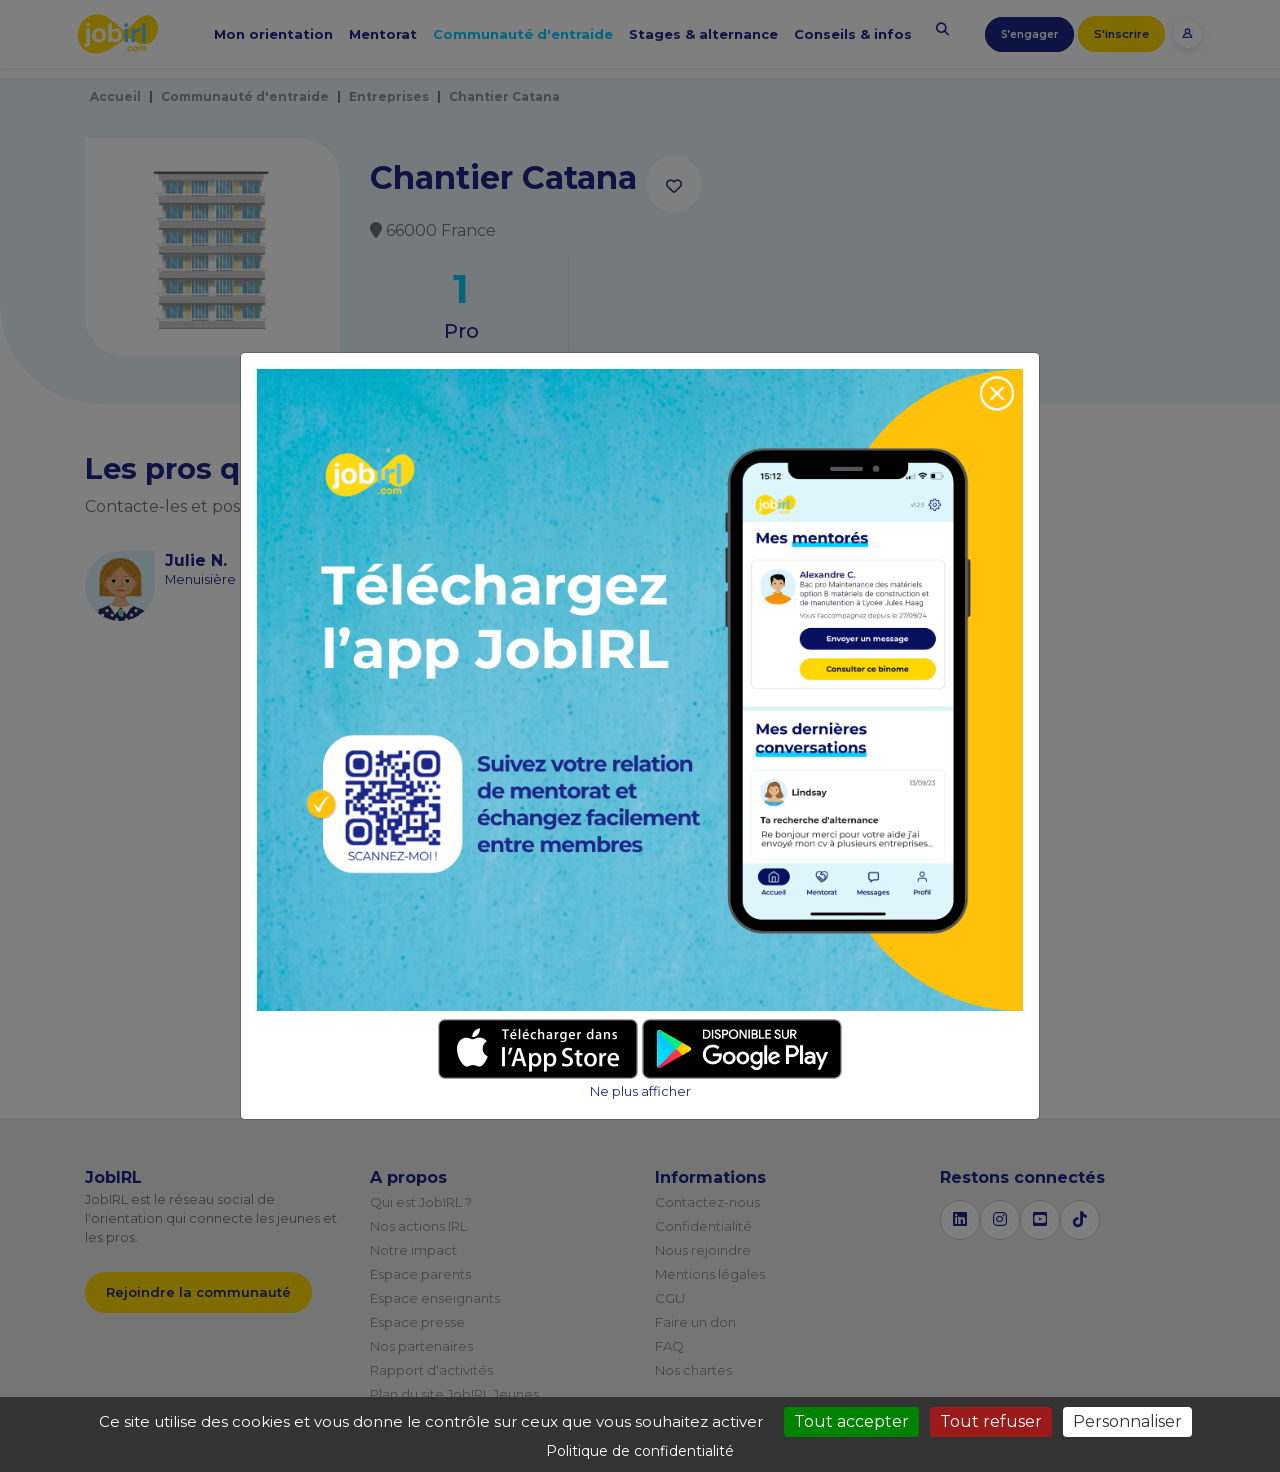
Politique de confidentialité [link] (640, 1451)
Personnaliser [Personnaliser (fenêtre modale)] (1127, 1421)
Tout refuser (991, 1421)
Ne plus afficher (640, 1091)
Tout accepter (851, 1421)
